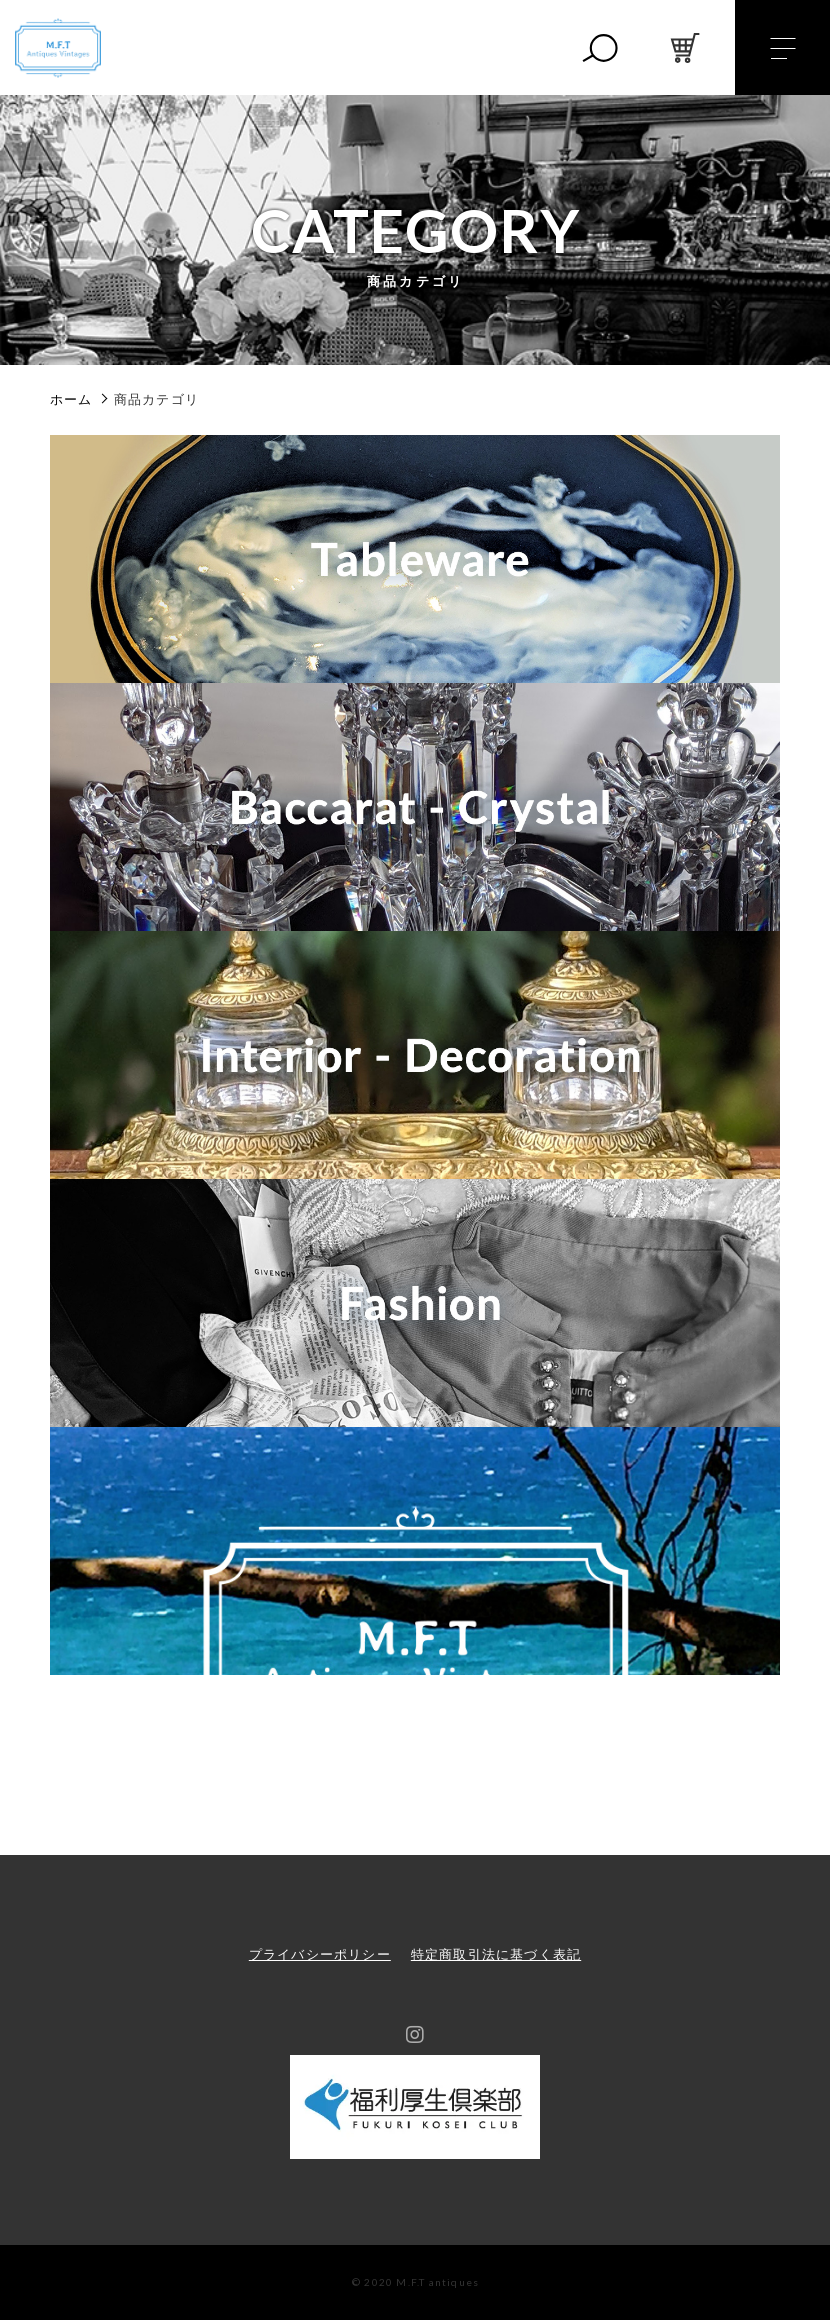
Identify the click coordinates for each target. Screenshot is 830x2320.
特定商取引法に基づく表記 (496, 1954)
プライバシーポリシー (320, 1954)
